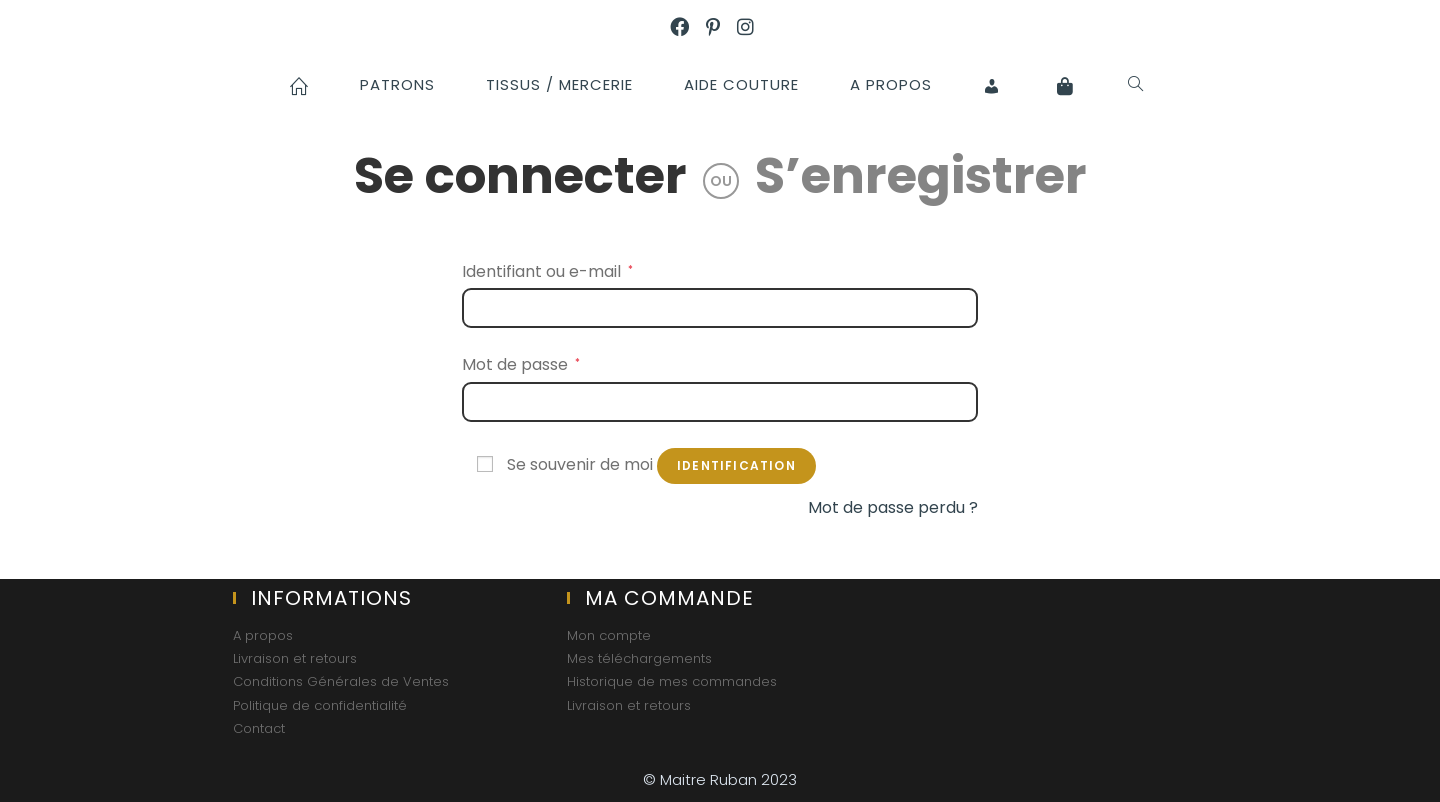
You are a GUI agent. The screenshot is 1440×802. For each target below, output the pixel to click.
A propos (263, 635)
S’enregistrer (921, 176)
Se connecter (520, 176)
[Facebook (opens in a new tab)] (688, 28)
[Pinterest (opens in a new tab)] (721, 28)
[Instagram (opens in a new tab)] (754, 28)
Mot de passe (521, 365)
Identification (736, 465)
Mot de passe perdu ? (893, 507)
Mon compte (609, 635)
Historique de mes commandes (672, 681)
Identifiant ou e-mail (547, 272)
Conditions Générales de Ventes (341, 681)
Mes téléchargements (639, 658)
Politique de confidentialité (320, 705)
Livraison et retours (295, 658)
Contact (259, 728)
